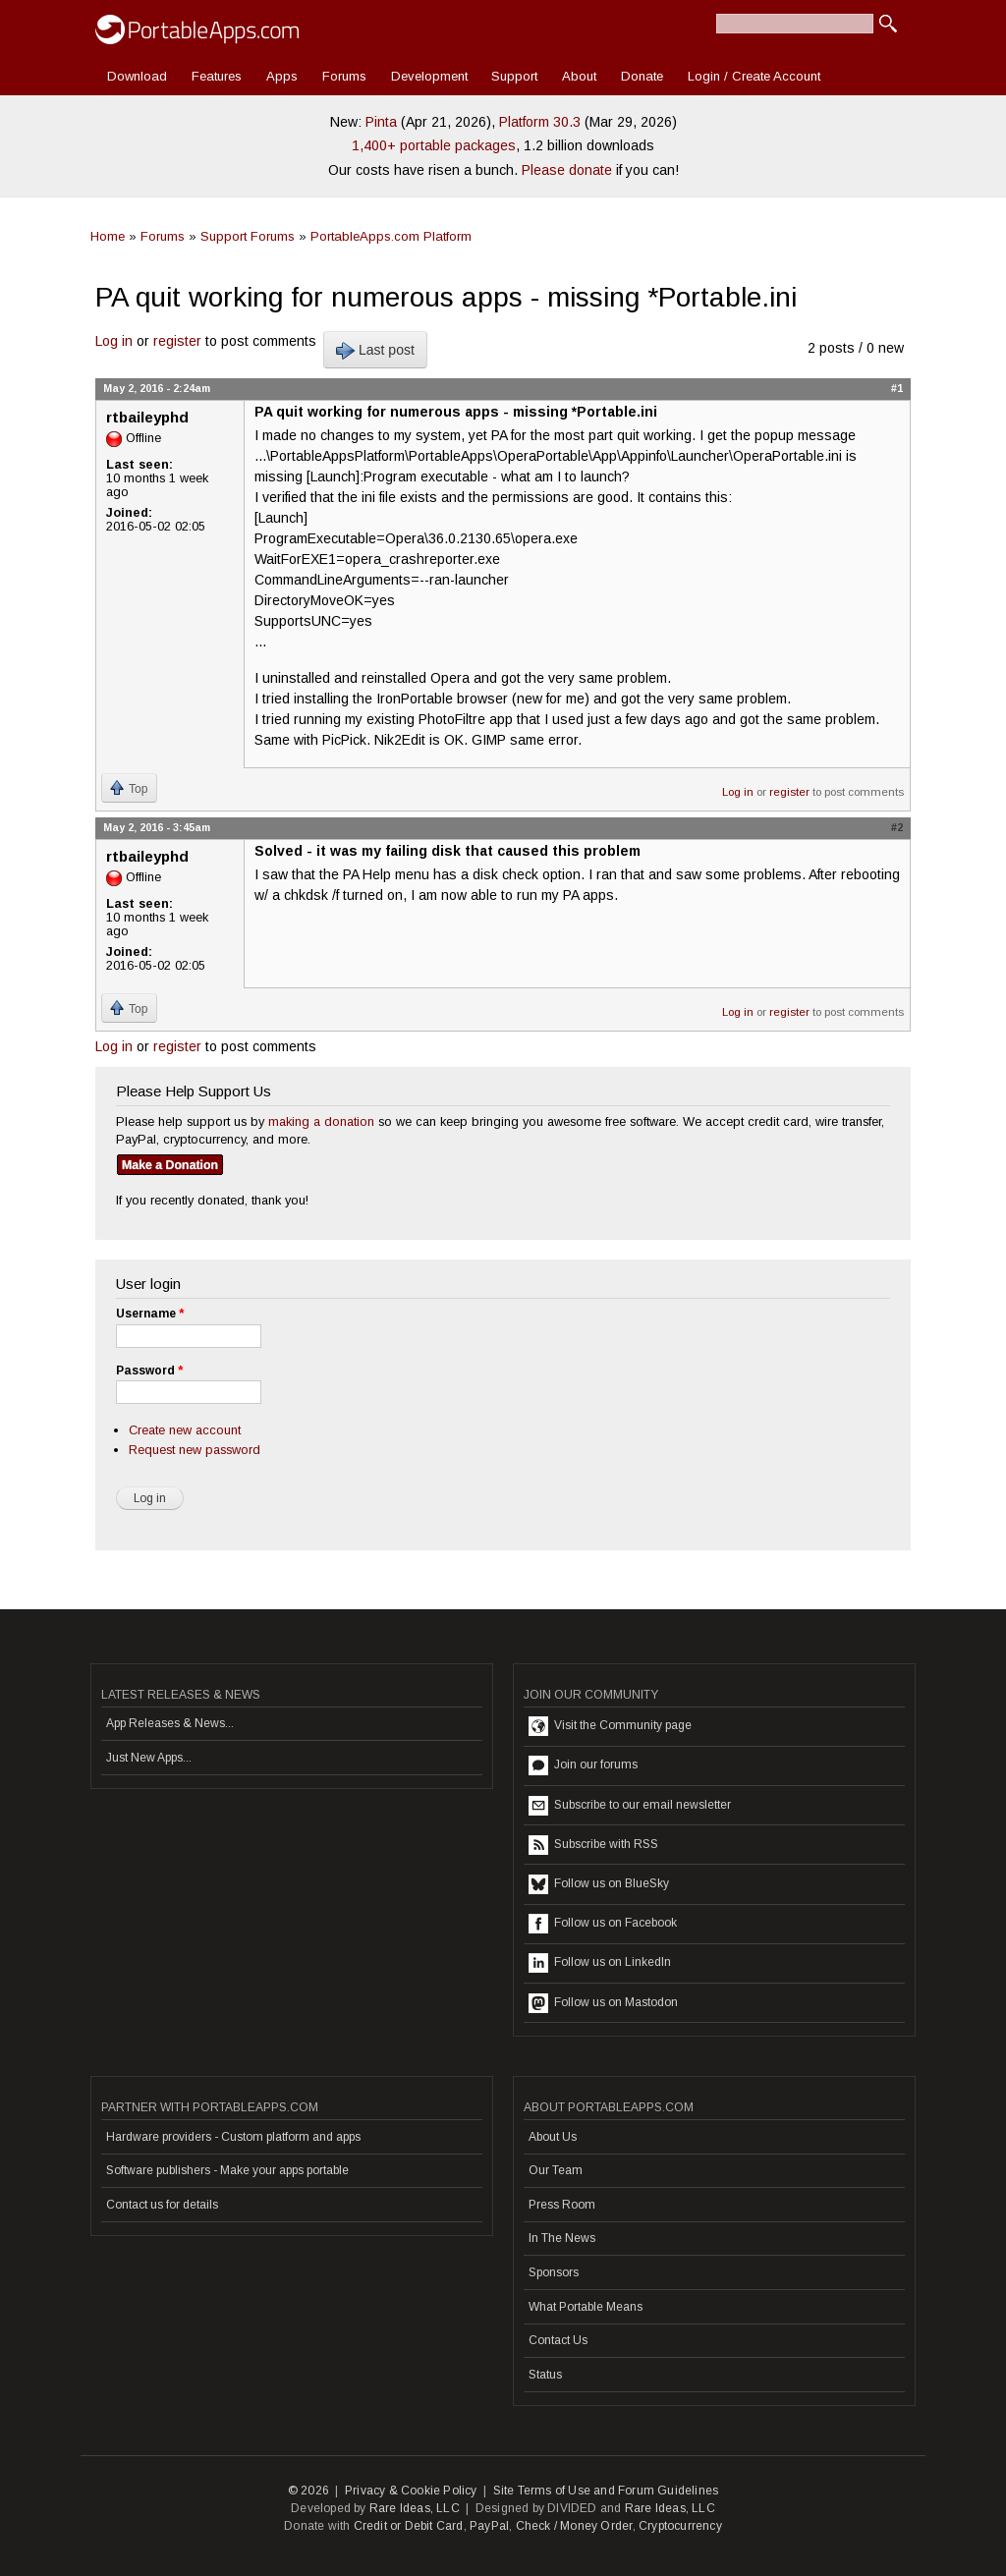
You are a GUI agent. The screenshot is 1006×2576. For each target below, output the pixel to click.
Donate (642, 76)
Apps (282, 76)
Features (217, 76)
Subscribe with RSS (593, 1845)
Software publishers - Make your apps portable (227, 2170)
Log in (114, 341)
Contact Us (558, 2340)
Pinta (381, 122)
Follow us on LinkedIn (600, 1963)
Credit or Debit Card (409, 2526)
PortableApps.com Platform (391, 236)
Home (107, 236)
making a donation (321, 1121)
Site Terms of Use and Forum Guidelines (606, 2490)
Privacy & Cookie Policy (411, 2490)
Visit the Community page (610, 1726)
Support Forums (247, 236)
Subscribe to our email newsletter (630, 1806)
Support (514, 76)
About (579, 76)
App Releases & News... (170, 1723)
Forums (344, 76)
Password (149, 1370)
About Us (553, 2137)
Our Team (556, 2170)
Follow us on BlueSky (599, 1884)
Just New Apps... (149, 1757)
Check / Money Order (574, 2526)
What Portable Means (586, 2307)
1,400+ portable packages (434, 145)
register (177, 341)
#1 (897, 388)
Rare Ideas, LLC (414, 2508)
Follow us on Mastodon (603, 2003)
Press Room (562, 2205)
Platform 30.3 (540, 122)
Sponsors (554, 2272)
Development (429, 76)
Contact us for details (162, 2205)
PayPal (489, 2526)
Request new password (194, 1449)
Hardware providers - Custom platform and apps (233, 2137)
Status (545, 2374)
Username (150, 1313)
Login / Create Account (754, 76)
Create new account (185, 1430)
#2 (897, 827)
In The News (562, 2238)
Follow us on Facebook (603, 1923)
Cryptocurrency (680, 2526)
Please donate (567, 170)
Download (137, 76)
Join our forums (583, 1765)
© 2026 (308, 2490)
